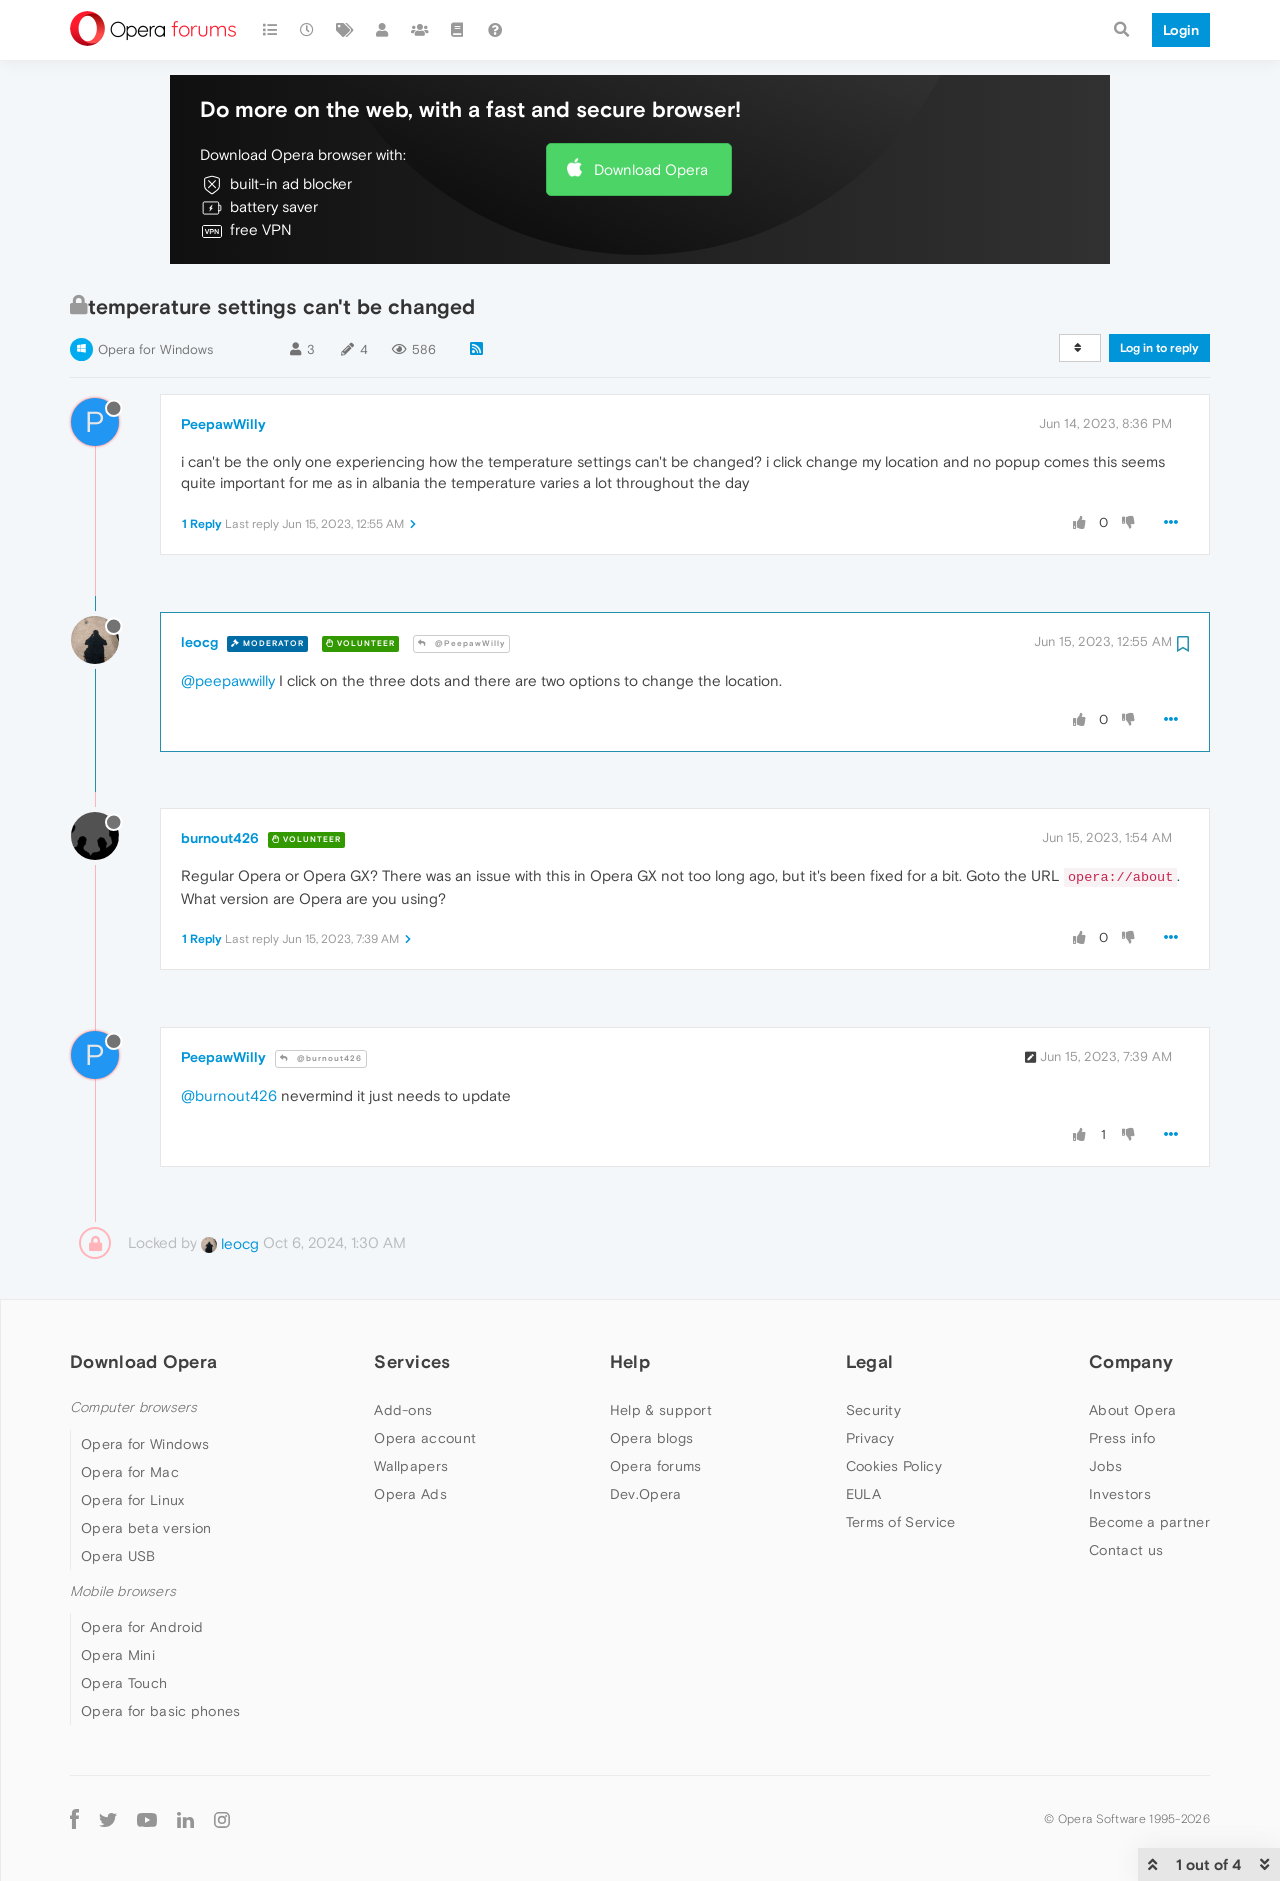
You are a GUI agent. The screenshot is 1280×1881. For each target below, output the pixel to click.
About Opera (1132, 1410)
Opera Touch (124, 1683)
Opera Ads (410, 1494)
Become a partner (1149, 1522)
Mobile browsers (123, 1591)
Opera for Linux (133, 1500)
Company (1131, 1361)
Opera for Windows (155, 349)
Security (873, 1410)
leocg (199, 642)
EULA (863, 1494)
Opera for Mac (130, 1472)
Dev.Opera (646, 1494)
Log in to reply (1159, 348)
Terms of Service (901, 1522)
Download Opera (651, 169)
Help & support (661, 1410)
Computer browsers (133, 1407)
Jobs (1105, 1466)
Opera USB (118, 1556)
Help (630, 1361)
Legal (870, 1361)
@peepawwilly (228, 680)
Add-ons (403, 1410)
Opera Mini (118, 1655)
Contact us (1126, 1550)
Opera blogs (651, 1438)
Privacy (870, 1438)
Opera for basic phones (161, 1711)
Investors (1120, 1494)
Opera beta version (146, 1528)
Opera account (425, 1438)
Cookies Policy (894, 1466)
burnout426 (220, 838)
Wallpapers (411, 1466)
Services (412, 1361)
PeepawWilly (223, 424)
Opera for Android (142, 1627)
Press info (1122, 1438)
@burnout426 (321, 1058)
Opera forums (656, 1466)
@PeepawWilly (461, 643)
